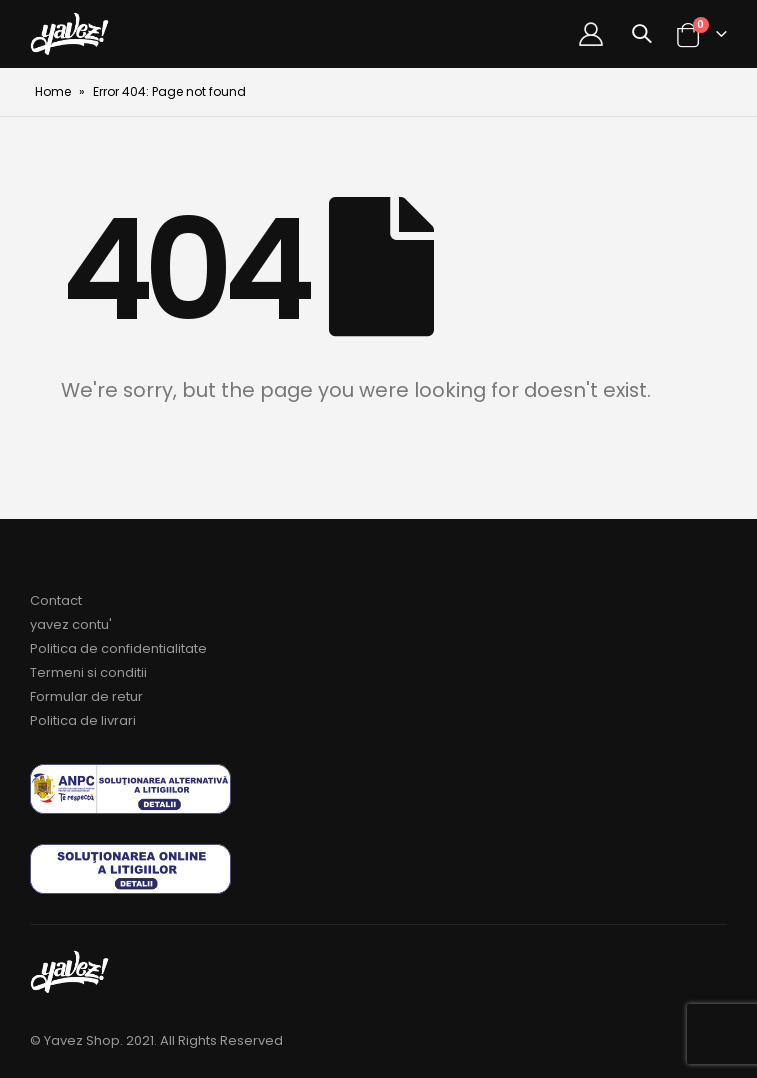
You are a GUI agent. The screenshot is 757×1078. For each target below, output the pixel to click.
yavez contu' (71, 624)
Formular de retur (86, 696)
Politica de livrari (83, 720)
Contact (56, 600)
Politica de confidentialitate (118, 648)
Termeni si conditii (88, 672)
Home (53, 91)
